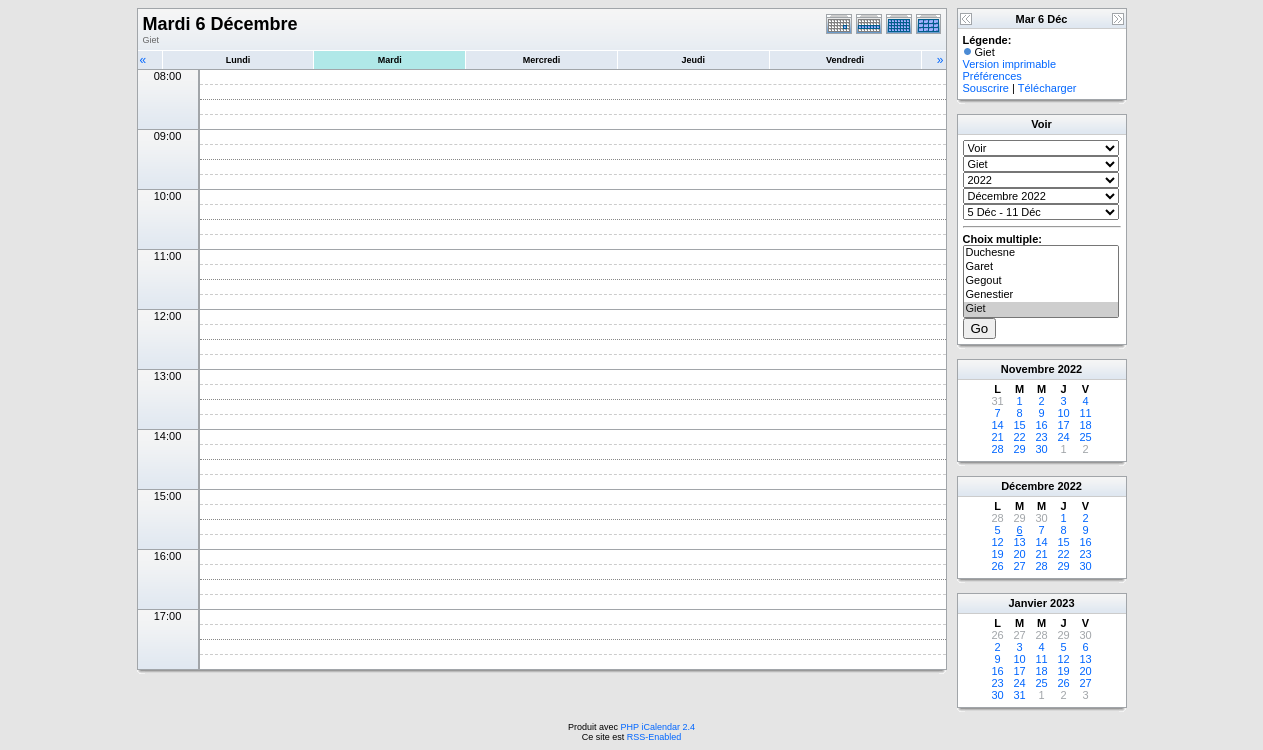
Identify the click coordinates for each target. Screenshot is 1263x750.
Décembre (1027, 486)
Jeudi (694, 60)
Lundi (238, 60)
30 (1041, 449)
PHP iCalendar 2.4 (658, 727)
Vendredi (845, 60)
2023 (1062, 603)
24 (1063, 437)
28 (997, 449)
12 (997, 542)
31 (1019, 695)
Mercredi (542, 60)
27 (1019, 566)
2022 (1070, 369)
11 (1085, 413)
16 (1041, 425)
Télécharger (1047, 88)
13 (1019, 542)
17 (1063, 425)
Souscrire (986, 88)
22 (1019, 437)
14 (997, 425)
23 (1041, 437)
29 (1019, 449)
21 (997, 437)
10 (1063, 413)
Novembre (1028, 369)
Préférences (992, 76)
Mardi (390, 60)
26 (997, 566)
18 (1085, 425)
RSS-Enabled (654, 737)
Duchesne (1041, 253)
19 (997, 554)
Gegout (1041, 281)
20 (1019, 554)
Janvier (1027, 603)
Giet (1041, 309)
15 (1019, 425)
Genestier (1041, 295)
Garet (1041, 267)
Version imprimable (1010, 64)
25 (1085, 437)
